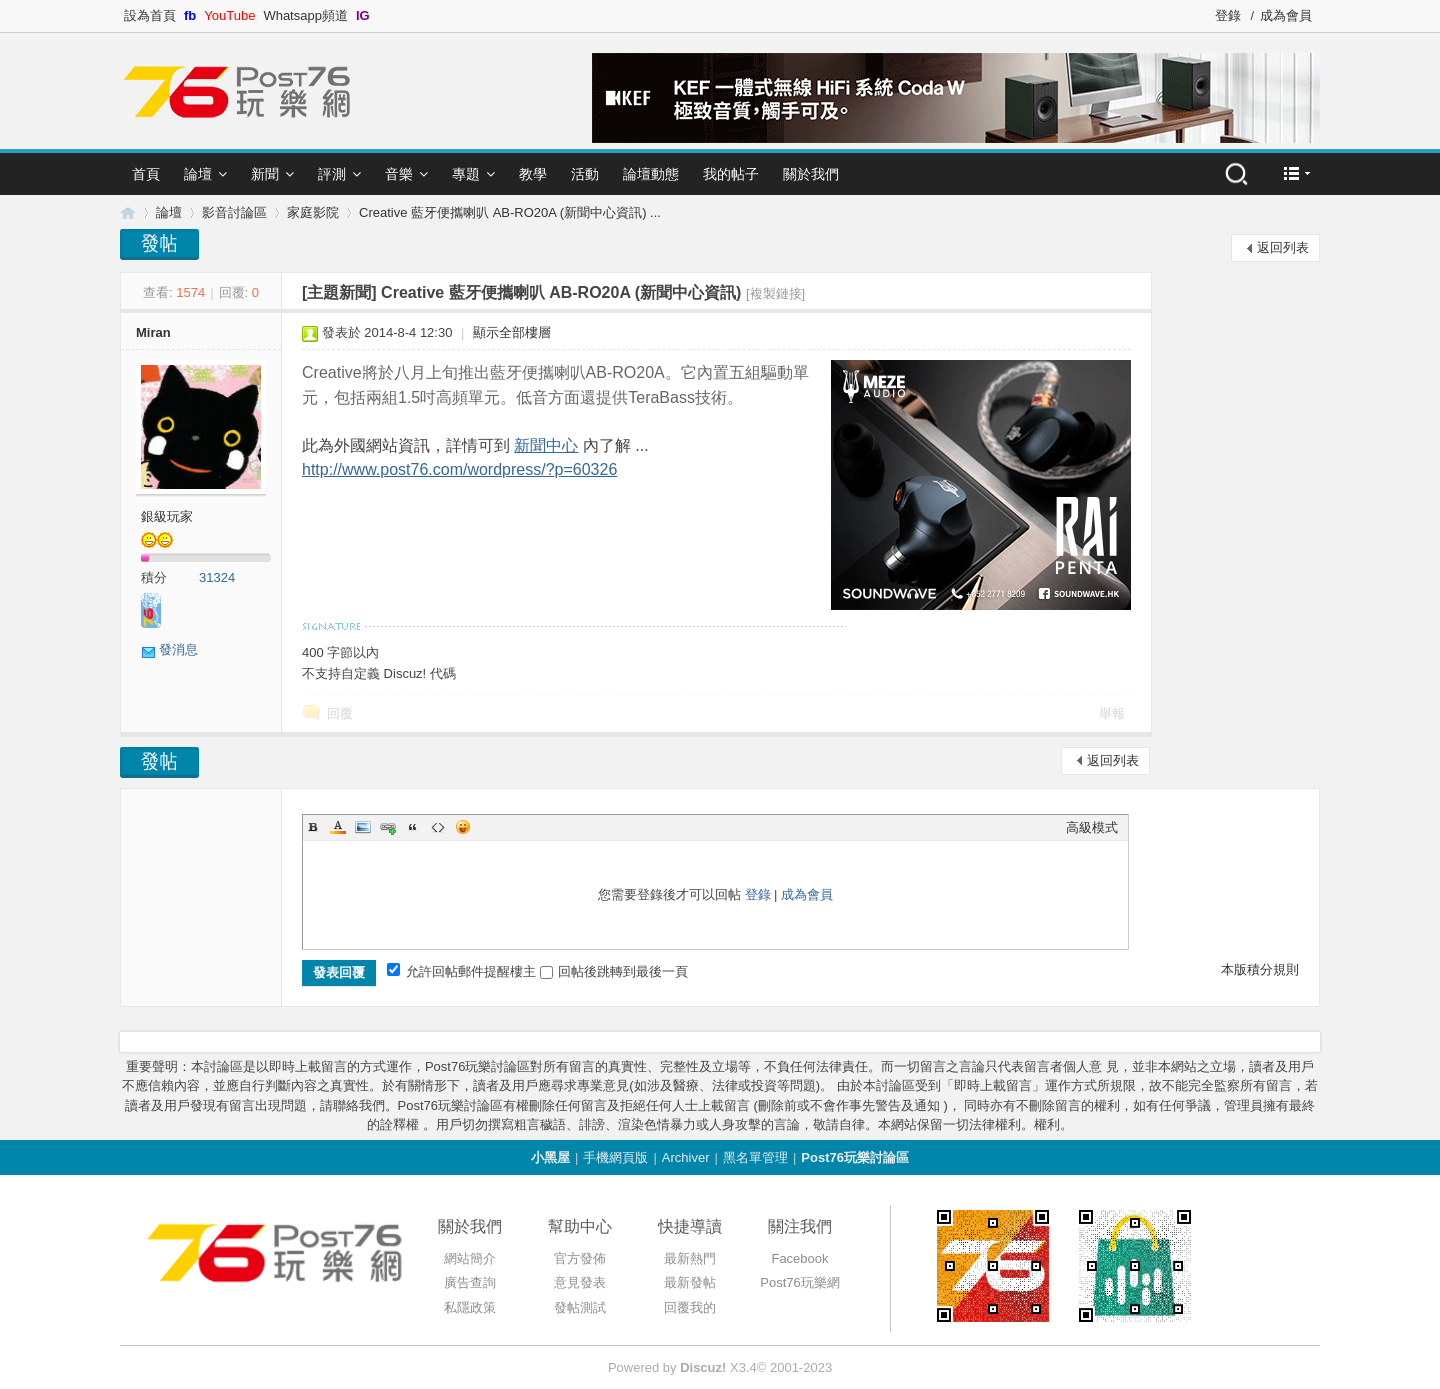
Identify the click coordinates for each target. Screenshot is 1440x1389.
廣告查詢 (470, 1282)
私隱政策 (470, 1307)
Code (438, 827)
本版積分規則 (1260, 969)
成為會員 (1286, 15)
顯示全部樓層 (512, 332)
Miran (153, 332)
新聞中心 (546, 445)
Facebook (799, 1258)
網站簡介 (470, 1258)
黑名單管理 (755, 1157)
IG (363, 15)
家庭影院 (313, 212)
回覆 (340, 713)
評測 (332, 174)
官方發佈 (580, 1258)
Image (363, 827)
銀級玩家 (167, 516)
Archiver (686, 1157)
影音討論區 (234, 212)
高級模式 (1092, 827)
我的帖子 (731, 174)
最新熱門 (690, 1258)
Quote (413, 827)
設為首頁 (150, 15)
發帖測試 (580, 1307)
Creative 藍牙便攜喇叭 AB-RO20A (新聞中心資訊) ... (510, 212)
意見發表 (580, 1282)
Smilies (463, 827)
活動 (585, 174)
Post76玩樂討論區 (855, 1157)
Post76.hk (128, 212)
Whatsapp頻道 (305, 15)
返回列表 (1283, 247)
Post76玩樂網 (799, 1282)
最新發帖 (690, 1282)
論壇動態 (651, 174)
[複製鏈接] (775, 293)
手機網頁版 (615, 1157)
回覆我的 (690, 1307)
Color (338, 827)
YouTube (229, 15)
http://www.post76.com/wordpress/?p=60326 (459, 469)
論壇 (198, 174)
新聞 (265, 174)
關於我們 (811, 174)
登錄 (1228, 15)
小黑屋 (550, 1157)
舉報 (1112, 713)
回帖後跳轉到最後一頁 (614, 971)
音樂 (399, 174)
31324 (217, 577)
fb (190, 15)
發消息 (178, 649)
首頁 (146, 174)
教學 (533, 174)
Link (388, 827)
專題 (466, 174)
